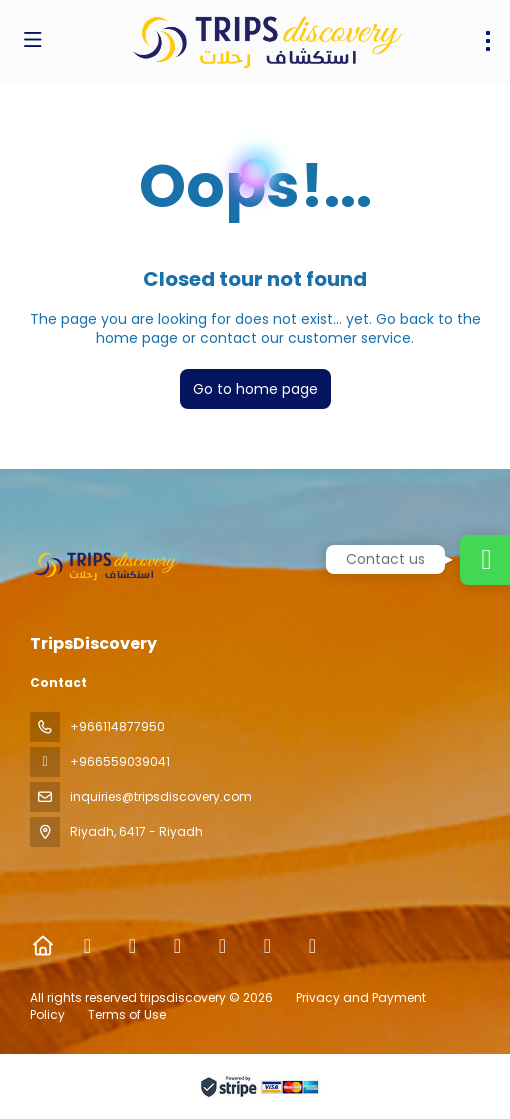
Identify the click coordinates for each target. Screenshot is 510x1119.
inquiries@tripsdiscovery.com (161, 796)
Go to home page (255, 389)
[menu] (488, 41)
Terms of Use (125, 1014)
